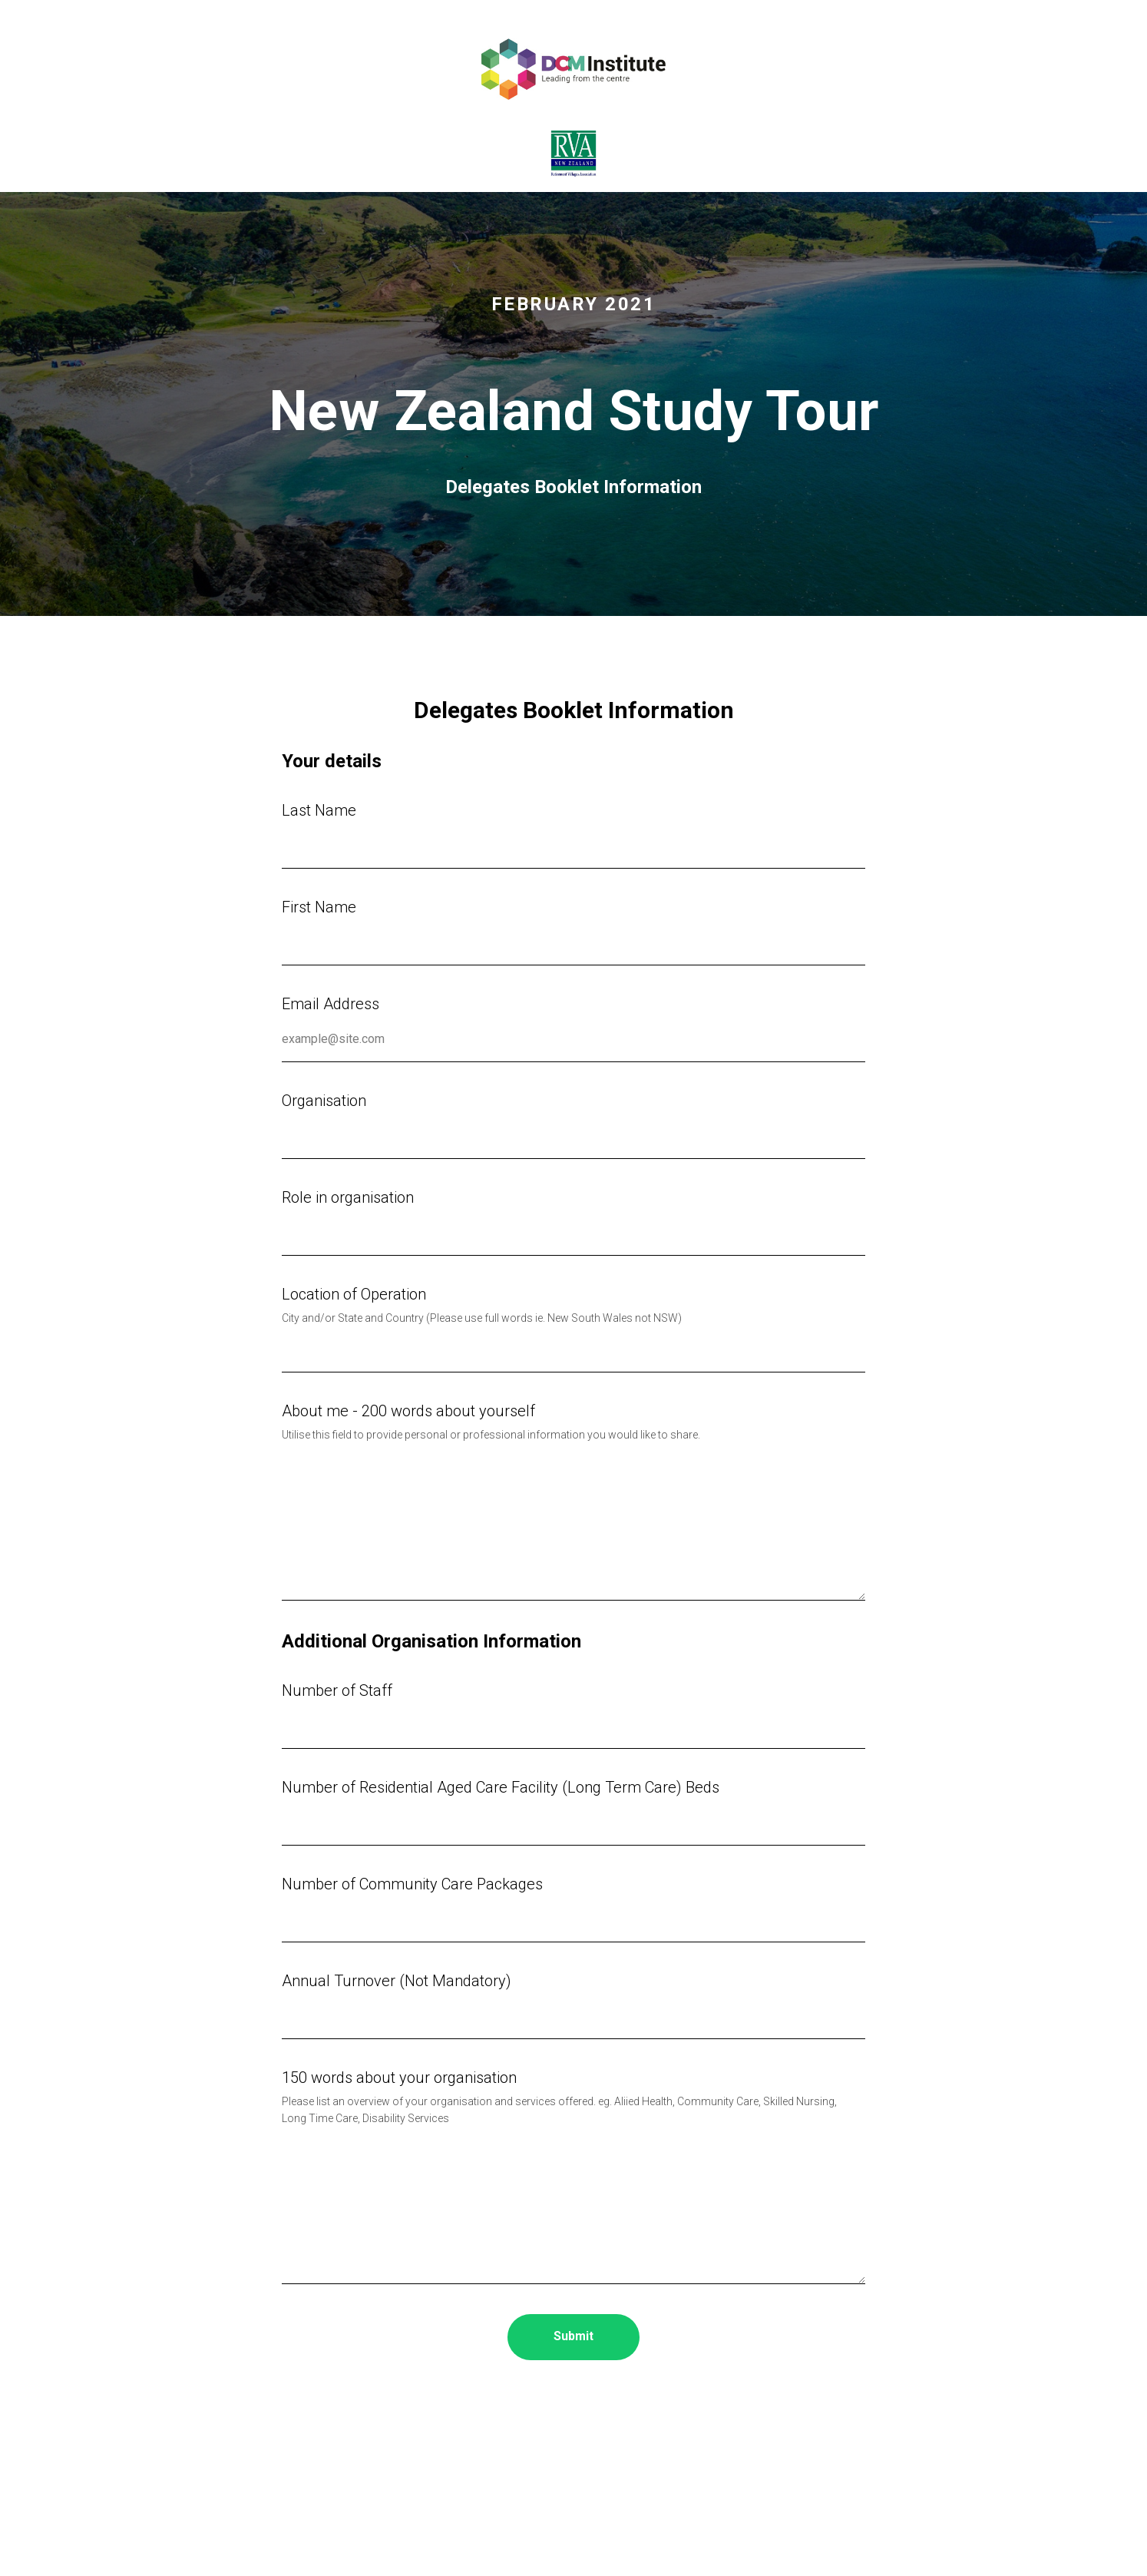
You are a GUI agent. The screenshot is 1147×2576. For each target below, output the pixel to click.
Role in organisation (348, 1197)
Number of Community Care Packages (412, 1884)
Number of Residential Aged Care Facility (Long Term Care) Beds (500, 1787)
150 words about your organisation (399, 2077)
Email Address (330, 1004)
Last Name (319, 810)
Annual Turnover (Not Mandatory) (396, 1981)
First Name (319, 907)
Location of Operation (354, 1294)
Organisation (324, 1100)
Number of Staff (337, 1690)
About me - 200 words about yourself (408, 1411)
